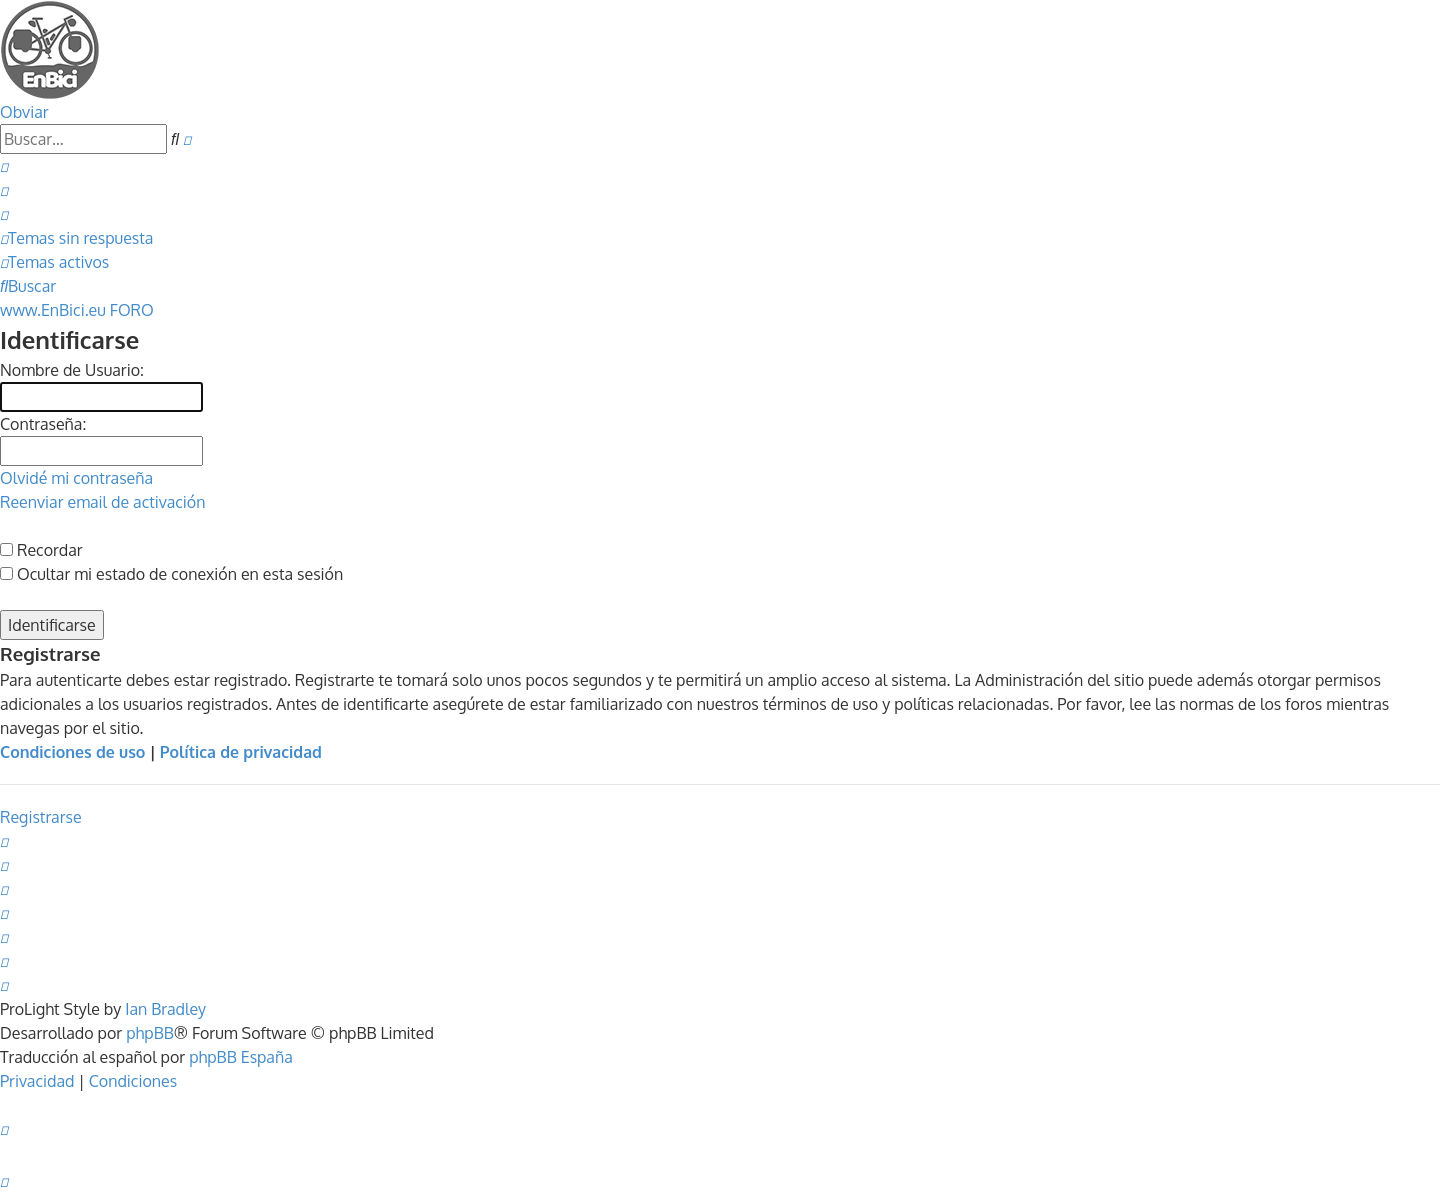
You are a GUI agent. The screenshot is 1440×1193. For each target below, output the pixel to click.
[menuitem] (4, 166)
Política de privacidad (241, 752)
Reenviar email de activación (102, 502)
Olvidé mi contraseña (76, 478)
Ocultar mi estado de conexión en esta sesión (171, 574)
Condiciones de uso (72, 752)
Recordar (41, 550)
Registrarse (41, 817)
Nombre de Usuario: (72, 370)
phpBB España (241, 1057)
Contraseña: (43, 424)
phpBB (150, 1033)
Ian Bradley (165, 1009)
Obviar (24, 112)
